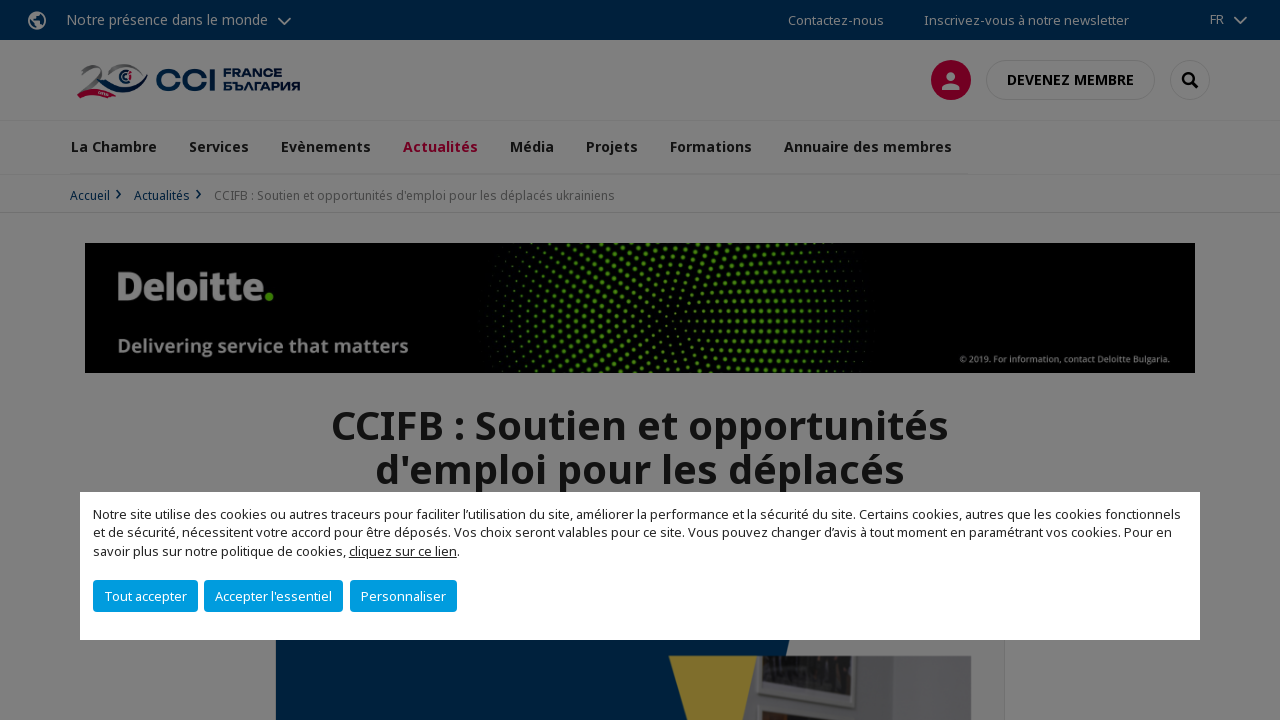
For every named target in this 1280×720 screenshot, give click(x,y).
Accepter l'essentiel (273, 596)
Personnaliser (403, 596)
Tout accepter (145, 596)
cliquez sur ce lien (403, 551)
